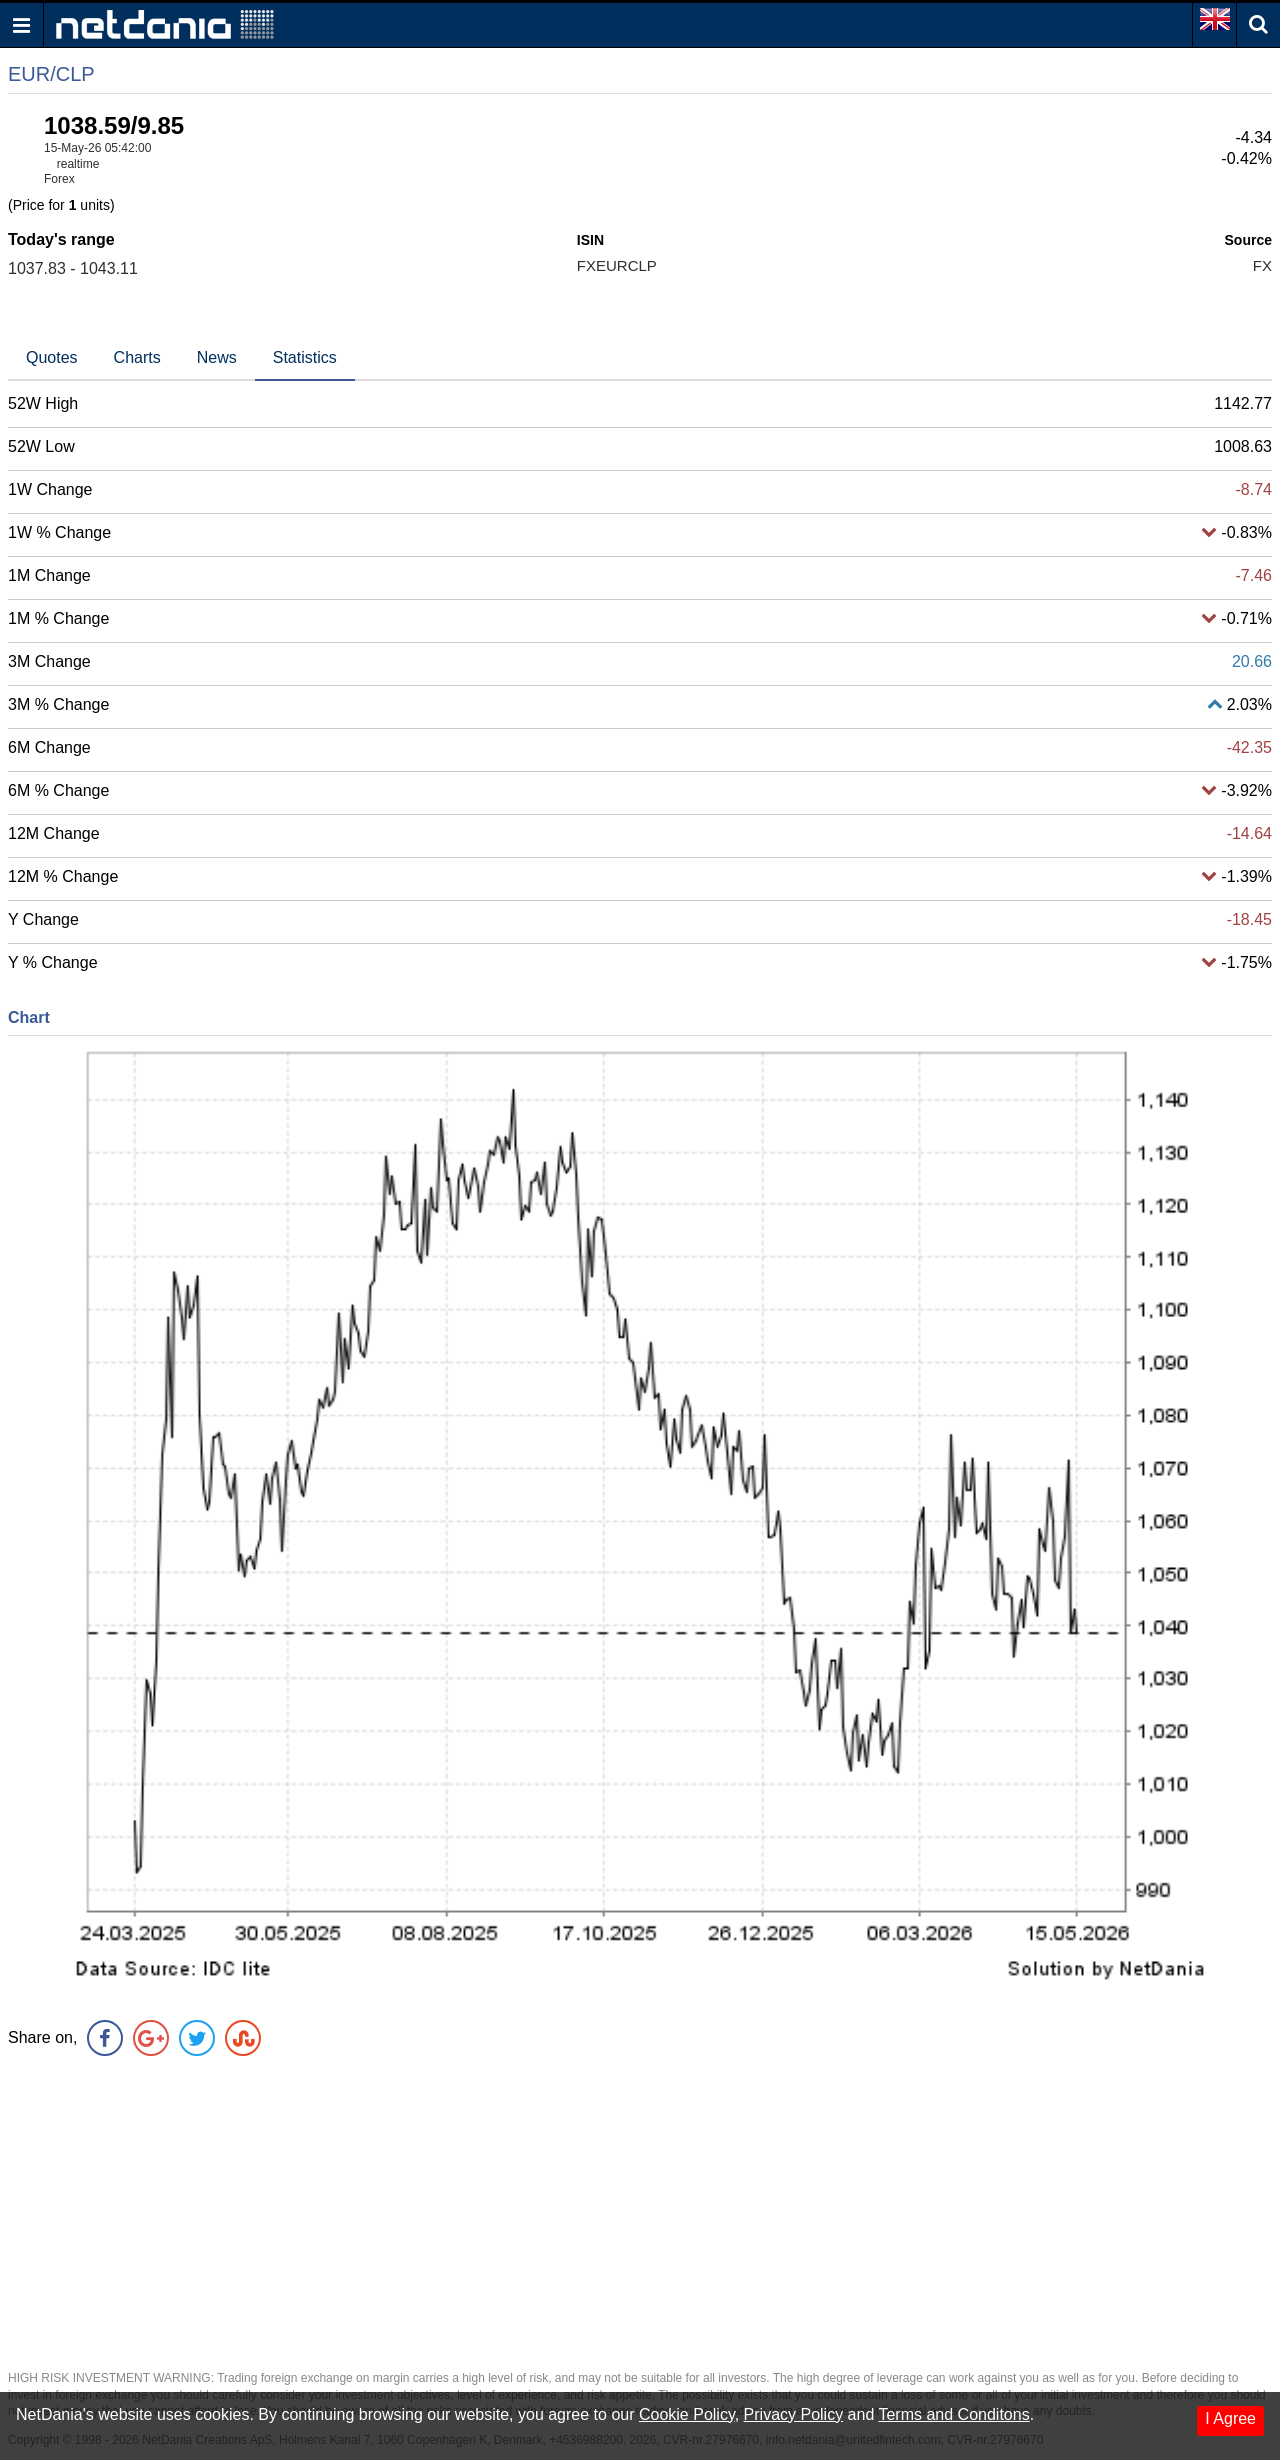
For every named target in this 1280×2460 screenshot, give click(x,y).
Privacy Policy (794, 2414)
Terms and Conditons (953, 2414)
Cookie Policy (687, 2414)
